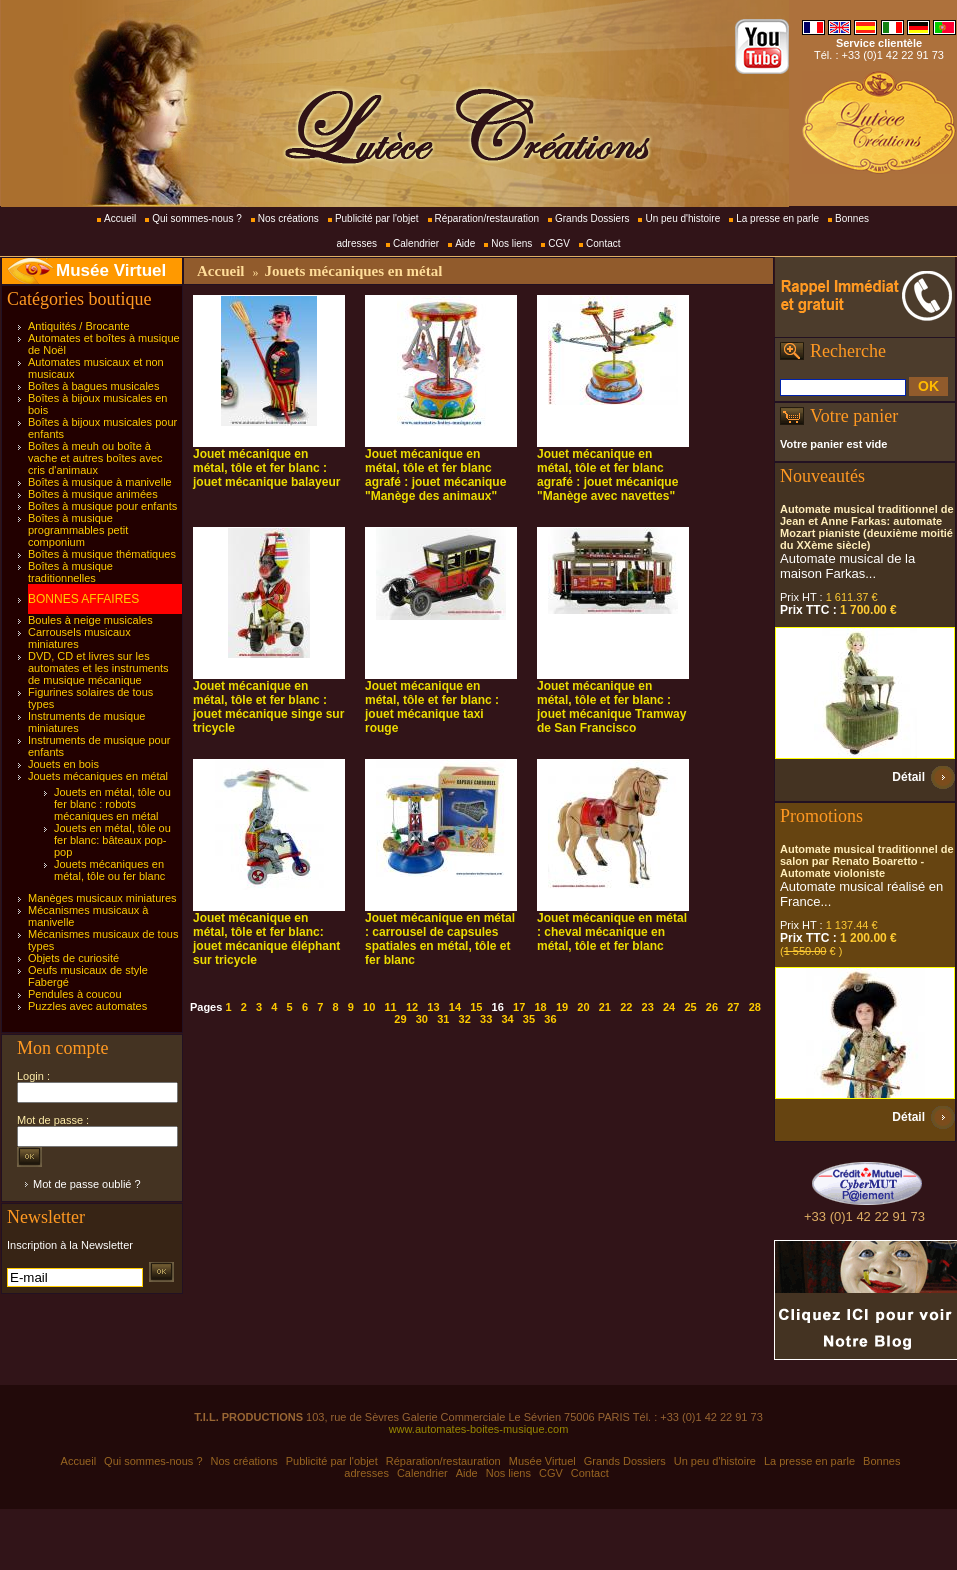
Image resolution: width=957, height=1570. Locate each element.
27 (733, 1007)
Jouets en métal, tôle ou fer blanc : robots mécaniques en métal (112, 804)
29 (400, 1019)
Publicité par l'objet (377, 218)
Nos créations (288, 218)
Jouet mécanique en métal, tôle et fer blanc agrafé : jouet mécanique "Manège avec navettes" (607, 475)
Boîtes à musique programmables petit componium (78, 530)
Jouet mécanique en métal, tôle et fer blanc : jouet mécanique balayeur (266, 468)
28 (755, 1007)
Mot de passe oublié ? (87, 1184)
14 (455, 1007)
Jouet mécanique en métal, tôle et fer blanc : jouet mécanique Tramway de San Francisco (611, 707)
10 (369, 1007)
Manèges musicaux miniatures (102, 898)
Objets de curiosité (73, 958)
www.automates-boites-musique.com (479, 1429)
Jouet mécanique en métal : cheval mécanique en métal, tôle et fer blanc (612, 932)
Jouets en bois (63, 764)
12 (412, 1007)
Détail (908, 777)
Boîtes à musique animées (93, 494)
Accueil (120, 218)
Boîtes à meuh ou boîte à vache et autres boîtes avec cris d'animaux (95, 458)
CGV (559, 243)
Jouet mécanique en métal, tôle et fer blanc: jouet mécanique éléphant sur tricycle (266, 939)
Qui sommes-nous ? (196, 218)
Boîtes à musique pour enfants (102, 506)
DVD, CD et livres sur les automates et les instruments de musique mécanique (98, 668)
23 (648, 1007)
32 (465, 1019)
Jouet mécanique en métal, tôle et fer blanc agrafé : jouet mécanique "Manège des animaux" (435, 475)
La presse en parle (777, 218)
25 (690, 1007)
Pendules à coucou (75, 994)
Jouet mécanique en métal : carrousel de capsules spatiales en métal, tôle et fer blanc (440, 939)
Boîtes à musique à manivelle (100, 482)
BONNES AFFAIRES (83, 599)
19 (562, 1007)
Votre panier (854, 416)
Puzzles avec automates (87, 1006)
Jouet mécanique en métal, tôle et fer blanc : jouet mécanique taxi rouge (432, 707)
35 (529, 1019)
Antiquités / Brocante (79, 326)
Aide (465, 243)
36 (550, 1019)
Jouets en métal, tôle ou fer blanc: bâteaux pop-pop (112, 840)
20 (583, 1007)
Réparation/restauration (487, 218)
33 (486, 1019)
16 (498, 1007)
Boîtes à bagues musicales (93, 386)
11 (391, 1007)
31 (443, 1019)
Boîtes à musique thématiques (102, 554)
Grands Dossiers (592, 218)
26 (712, 1007)
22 (626, 1007)
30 (422, 1019)
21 (605, 1007)
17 (519, 1007)
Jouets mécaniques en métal (98, 776)
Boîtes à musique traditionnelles (70, 572)
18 (540, 1007)
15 (476, 1007)
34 (507, 1019)
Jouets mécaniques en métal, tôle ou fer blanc (109, 870)
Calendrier (416, 243)
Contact (603, 243)
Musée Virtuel (111, 270)
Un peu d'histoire (682, 218)
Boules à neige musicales (90, 620)
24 (669, 1007)
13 (433, 1007)
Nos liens (511, 243)
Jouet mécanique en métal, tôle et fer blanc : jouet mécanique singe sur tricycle (268, 707)
